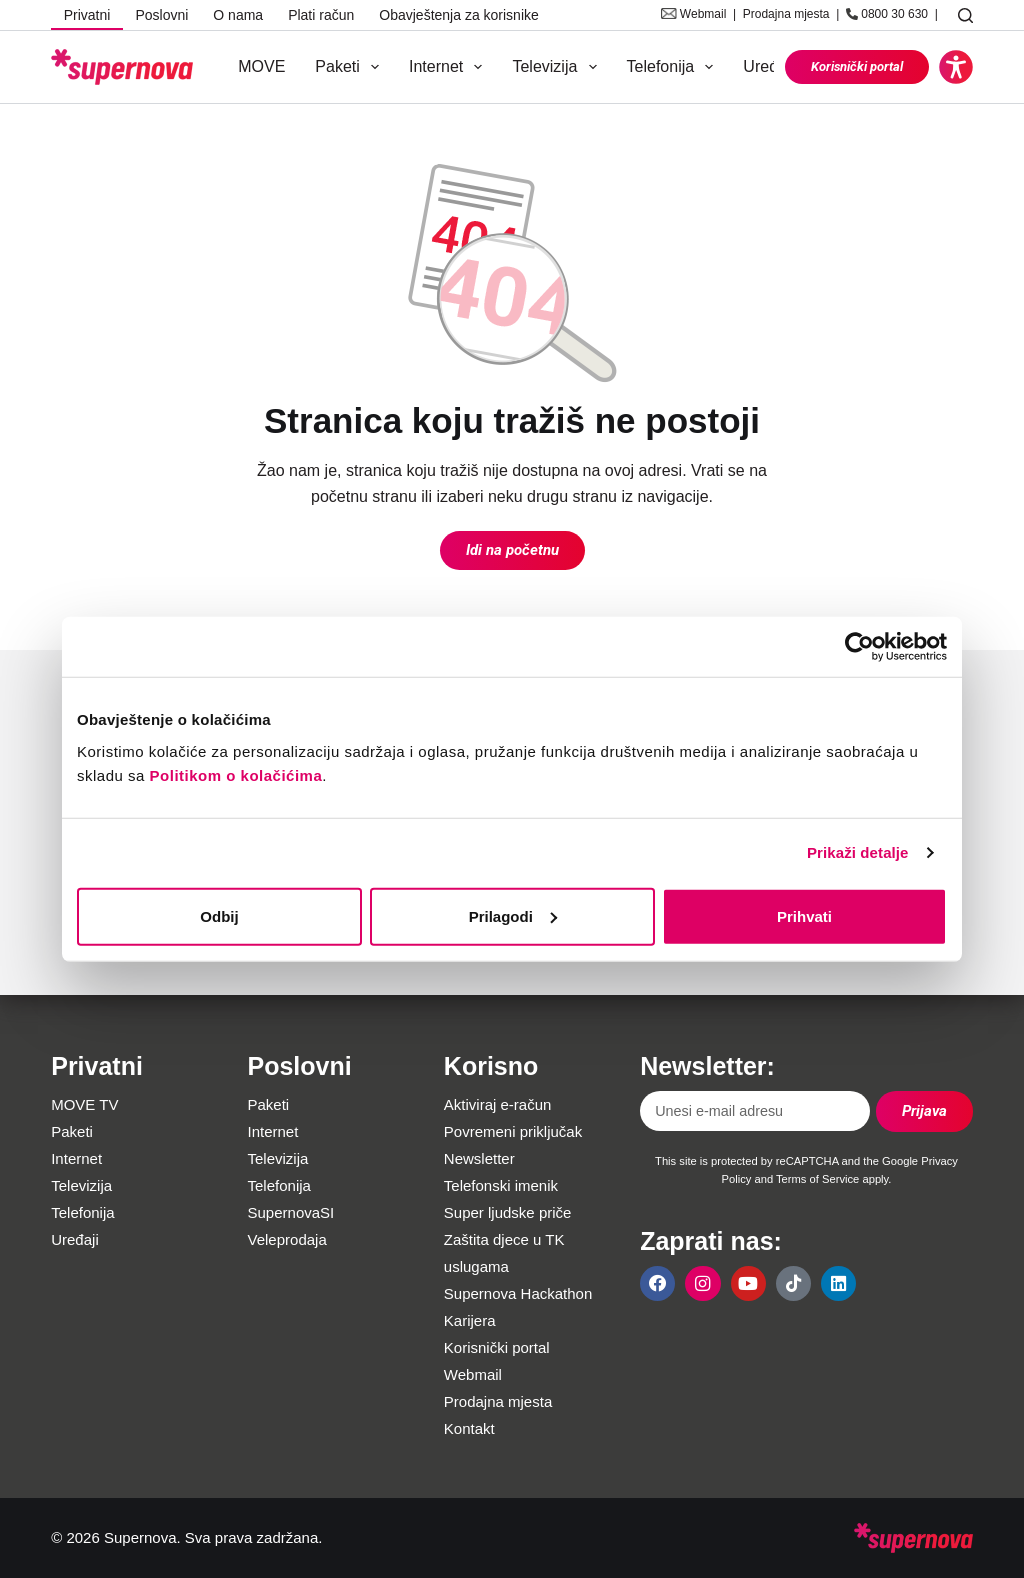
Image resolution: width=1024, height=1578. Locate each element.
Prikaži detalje (858, 852)
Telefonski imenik (501, 1185)
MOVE (261, 66)
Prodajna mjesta (786, 14)
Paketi (351, 67)
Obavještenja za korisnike (459, 15)
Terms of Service (817, 1179)
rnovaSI (309, 1212)
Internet (449, 67)
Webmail (703, 14)
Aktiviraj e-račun (498, 1104)
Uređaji (768, 66)
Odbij (219, 915)
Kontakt (469, 1428)
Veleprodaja (287, 1239)
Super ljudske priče (508, 1212)
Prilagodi (513, 915)
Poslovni (161, 15)
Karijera (470, 1320)
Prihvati (804, 915)
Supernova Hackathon (518, 1293)
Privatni (87, 15)
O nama (238, 15)
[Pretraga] (965, 15)
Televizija (558, 67)
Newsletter (479, 1158)
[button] (956, 67)
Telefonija (674, 67)
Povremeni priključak (513, 1131)
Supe (265, 1212)
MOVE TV (84, 1104)
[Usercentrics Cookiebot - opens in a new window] (859, 647)
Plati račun (321, 15)
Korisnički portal (857, 66)
